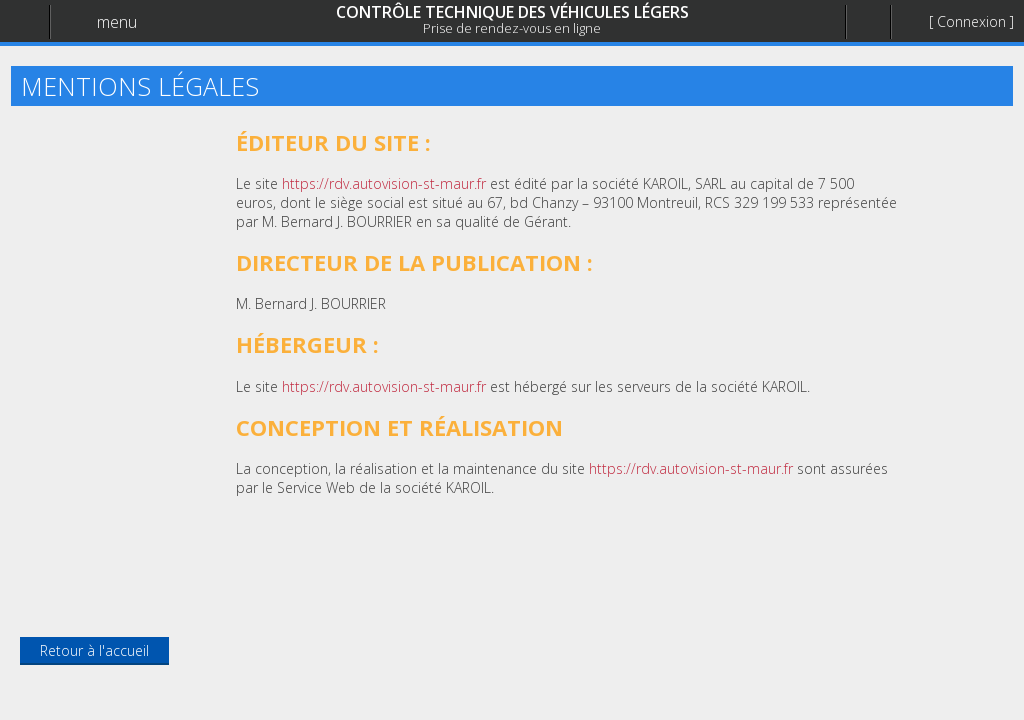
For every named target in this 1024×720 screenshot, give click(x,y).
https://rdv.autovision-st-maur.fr (384, 183)
